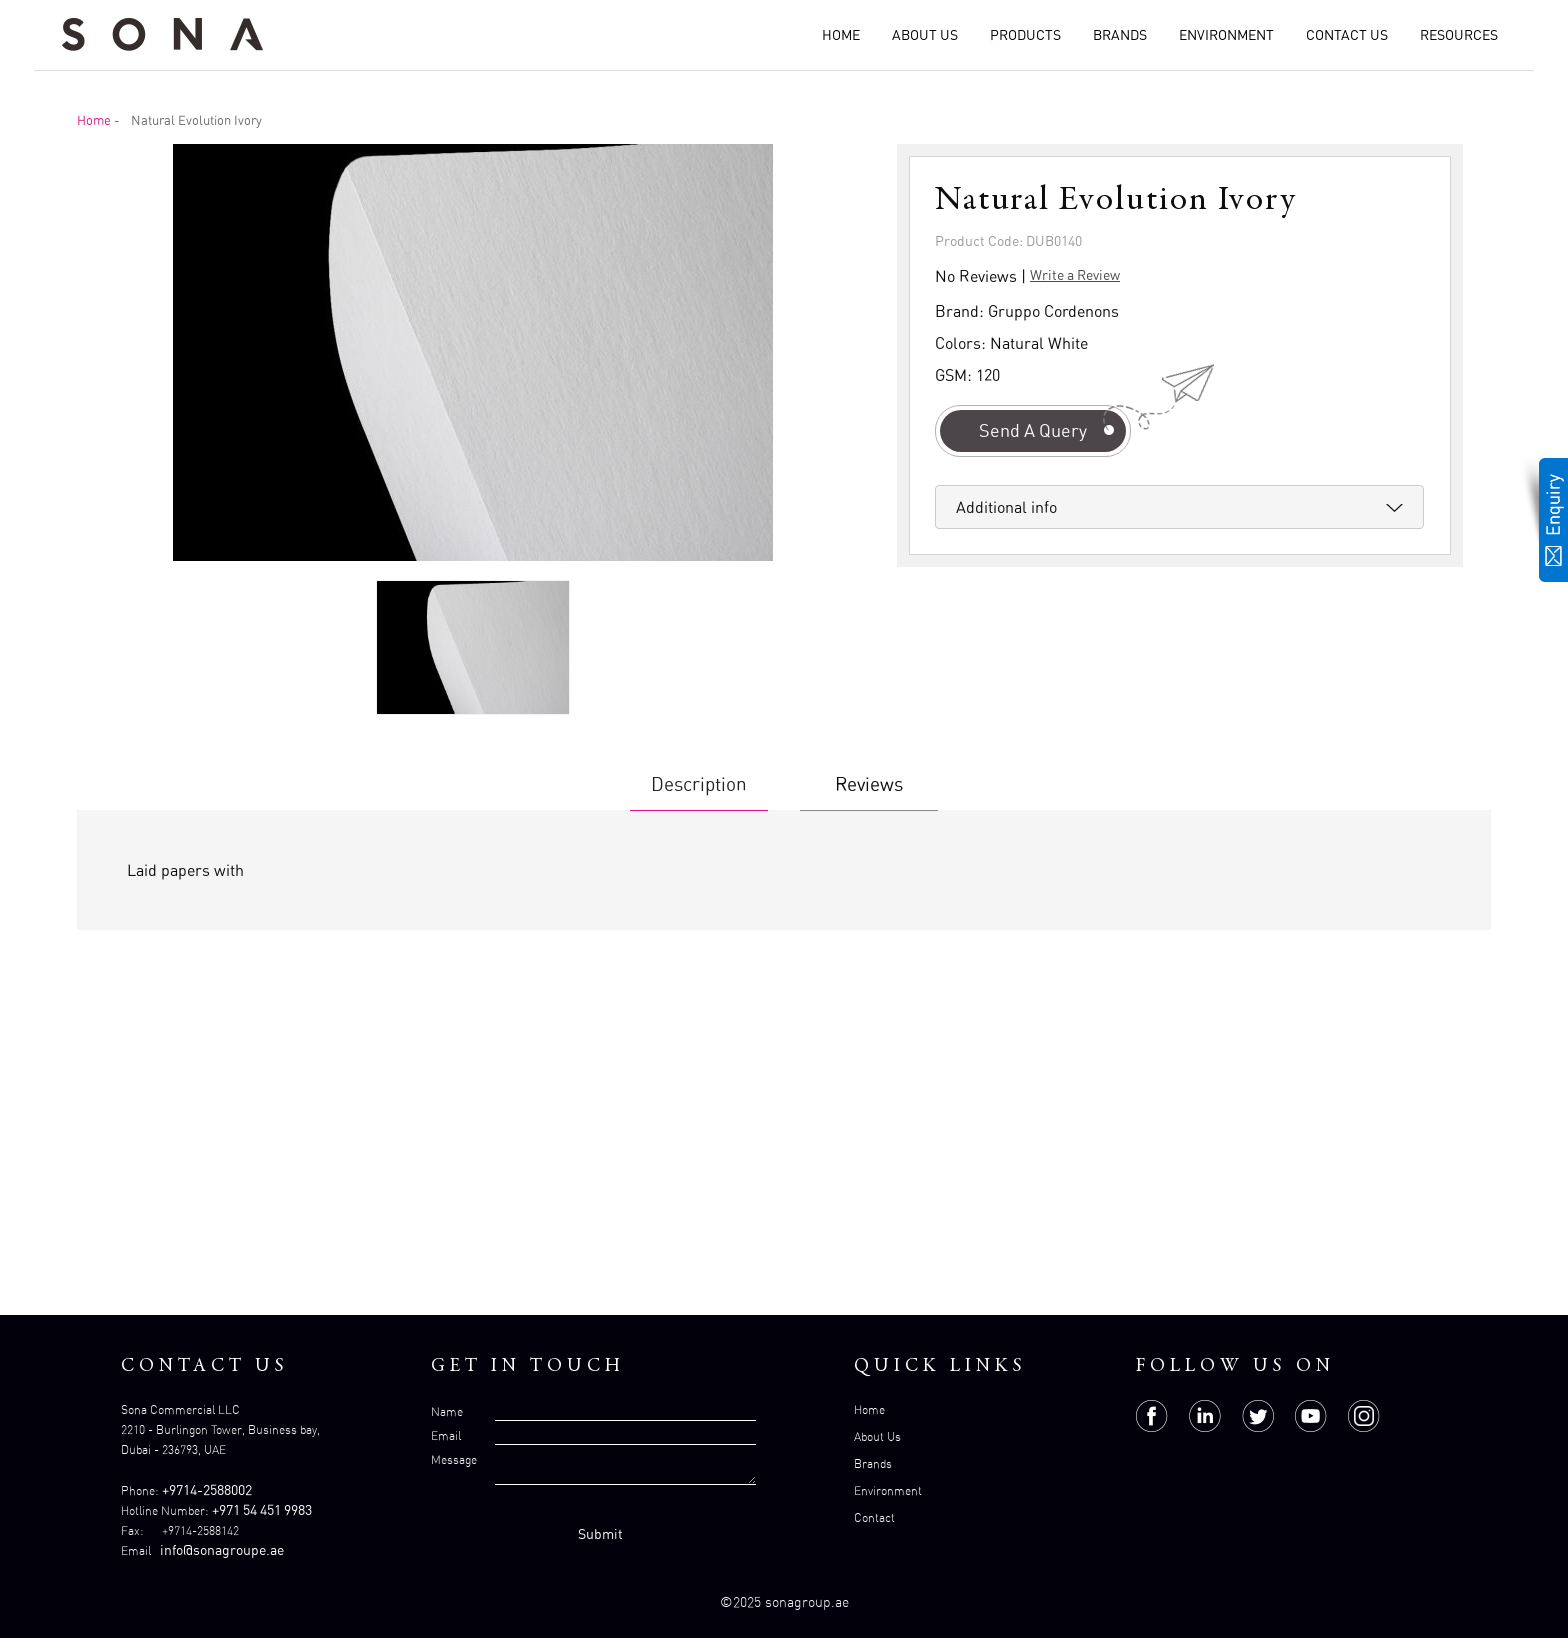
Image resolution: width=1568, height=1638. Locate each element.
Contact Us (1347, 34)
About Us (925, 34)
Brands (1120, 34)
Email (446, 1435)
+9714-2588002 (207, 1489)
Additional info (1006, 507)
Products (1025, 34)
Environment (1226, 34)
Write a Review (1075, 274)
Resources (1459, 34)
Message (454, 1459)
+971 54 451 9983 (262, 1509)
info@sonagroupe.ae (222, 1549)
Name (447, 1411)
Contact (874, 1517)
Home (841, 34)
